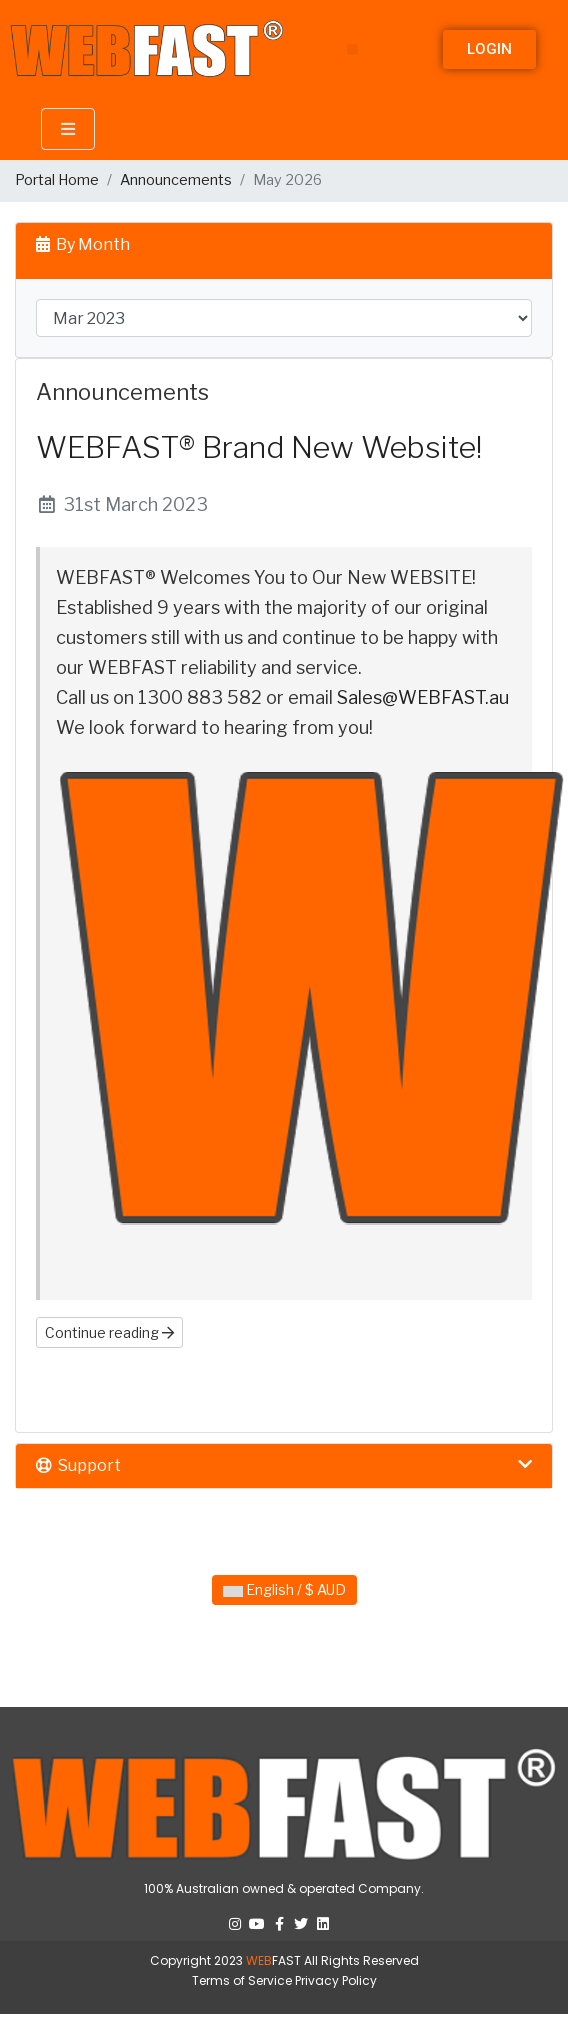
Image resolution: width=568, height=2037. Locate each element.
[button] (352, 49)
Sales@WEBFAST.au (423, 697)
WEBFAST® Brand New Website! (259, 447)
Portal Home (57, 180)
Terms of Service (242, 1980)
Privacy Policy (336, 1980)
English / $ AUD (284, 1589)
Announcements (176, 180)
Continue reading (109, 1332)
